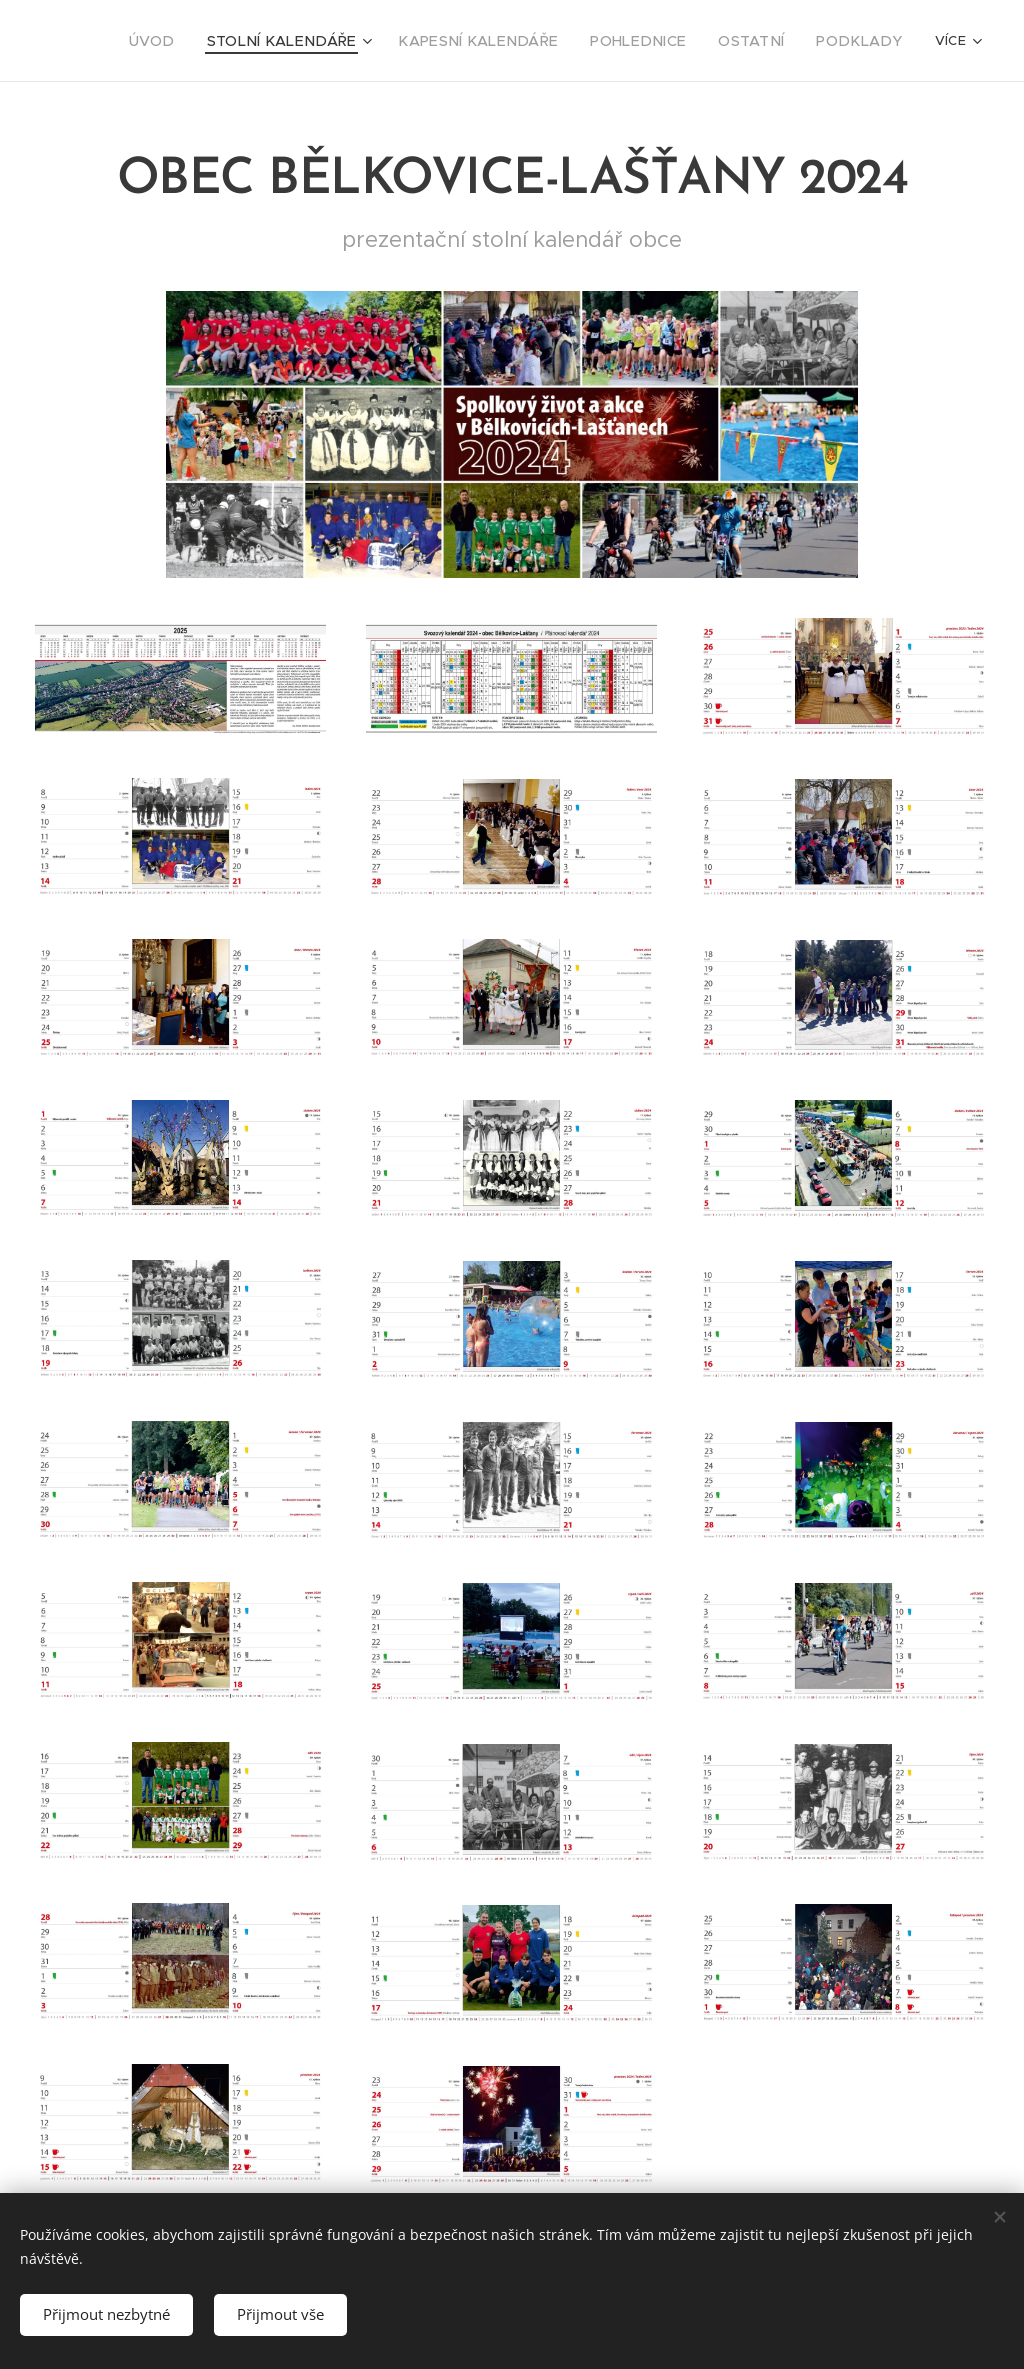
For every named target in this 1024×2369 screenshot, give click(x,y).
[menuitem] (220, 41)
